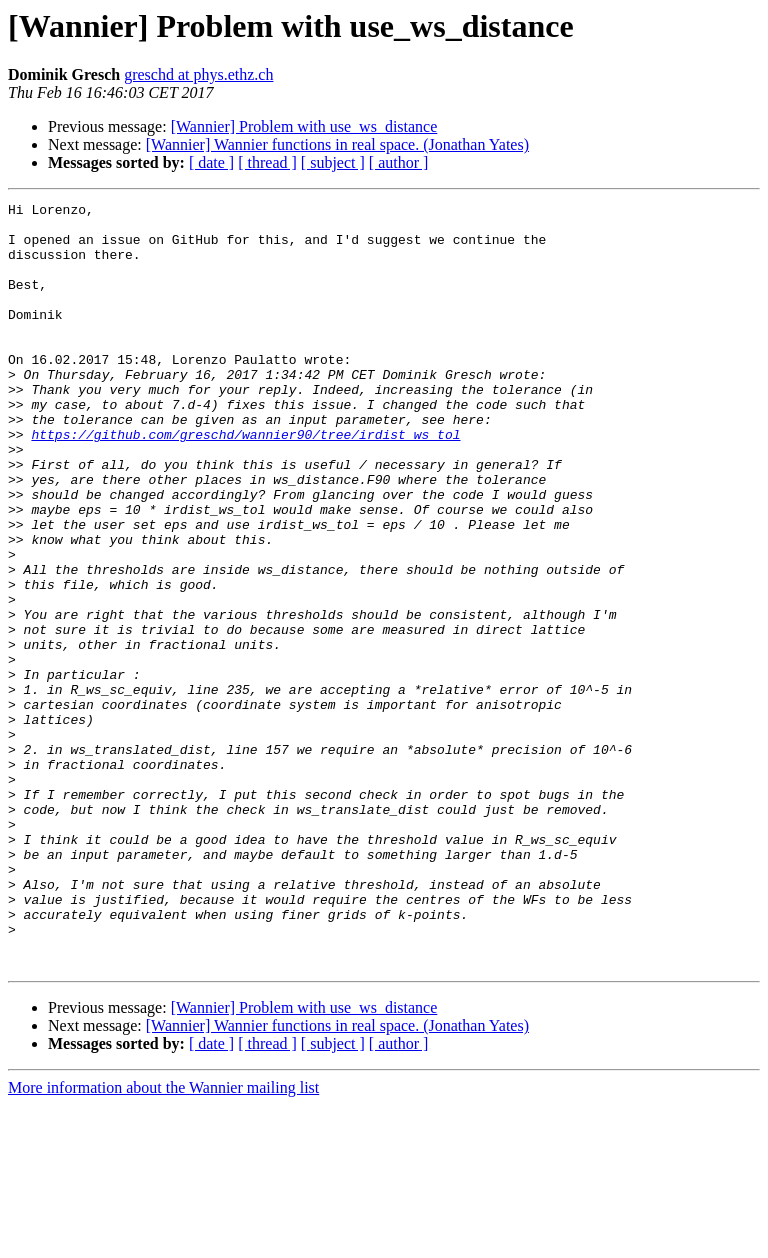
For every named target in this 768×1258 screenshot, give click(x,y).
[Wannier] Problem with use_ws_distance (304, 126)
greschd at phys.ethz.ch (198, 74)
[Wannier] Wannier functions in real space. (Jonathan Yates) (337, 144)
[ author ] (399, 162)
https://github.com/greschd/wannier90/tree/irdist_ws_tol (245, 482)
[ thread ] (267, 162)
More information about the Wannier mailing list (163, 1240)
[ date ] (211, 162)
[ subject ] (333, 162)
